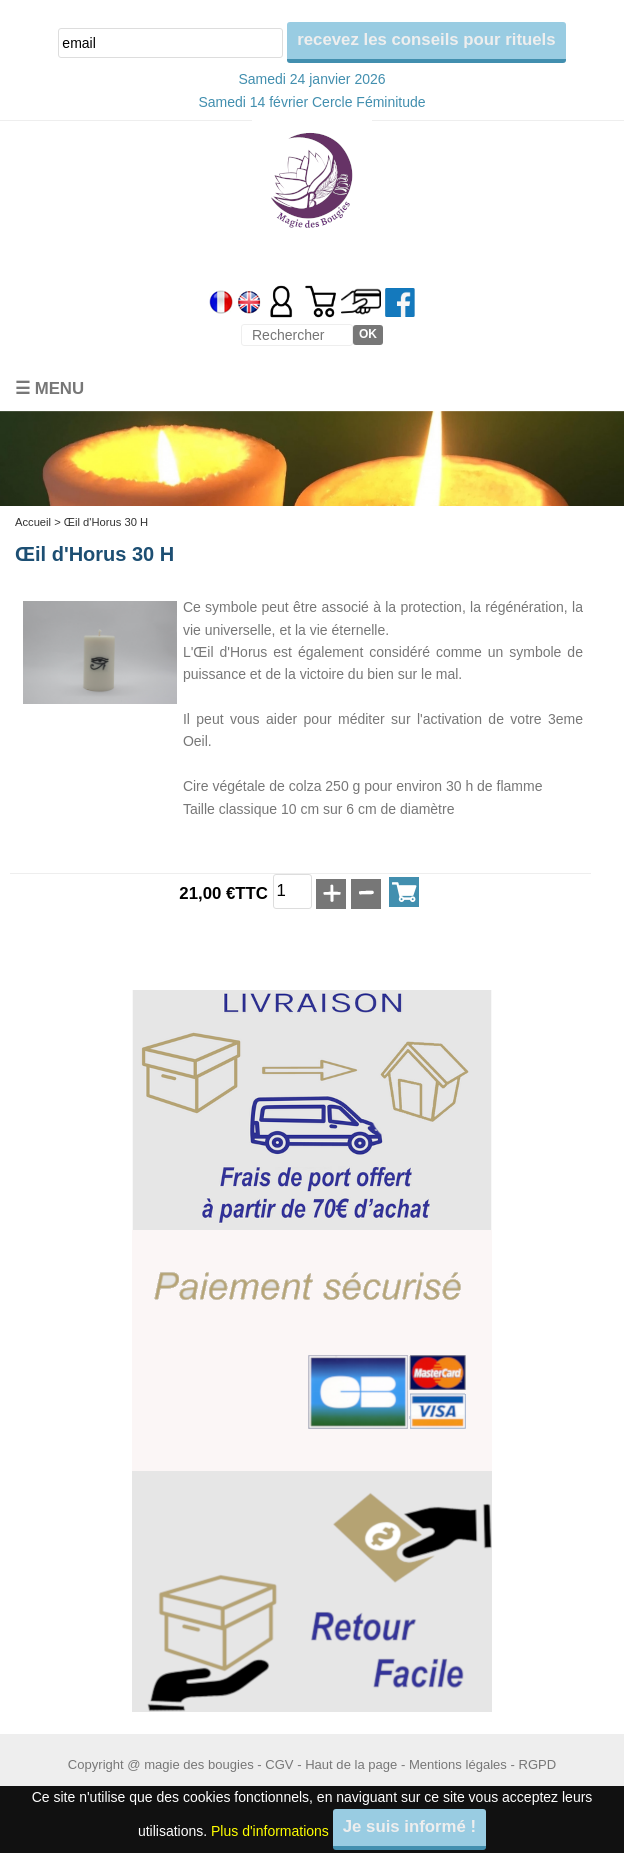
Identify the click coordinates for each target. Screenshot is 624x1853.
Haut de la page (351, 1764)
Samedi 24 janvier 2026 (311, 79)
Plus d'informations (270, 1830)
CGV (279, 1764)
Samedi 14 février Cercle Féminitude (311, 102)
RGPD (537, 1764)
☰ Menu (49, 388)
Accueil (33, 522)
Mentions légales (458, 1764)
